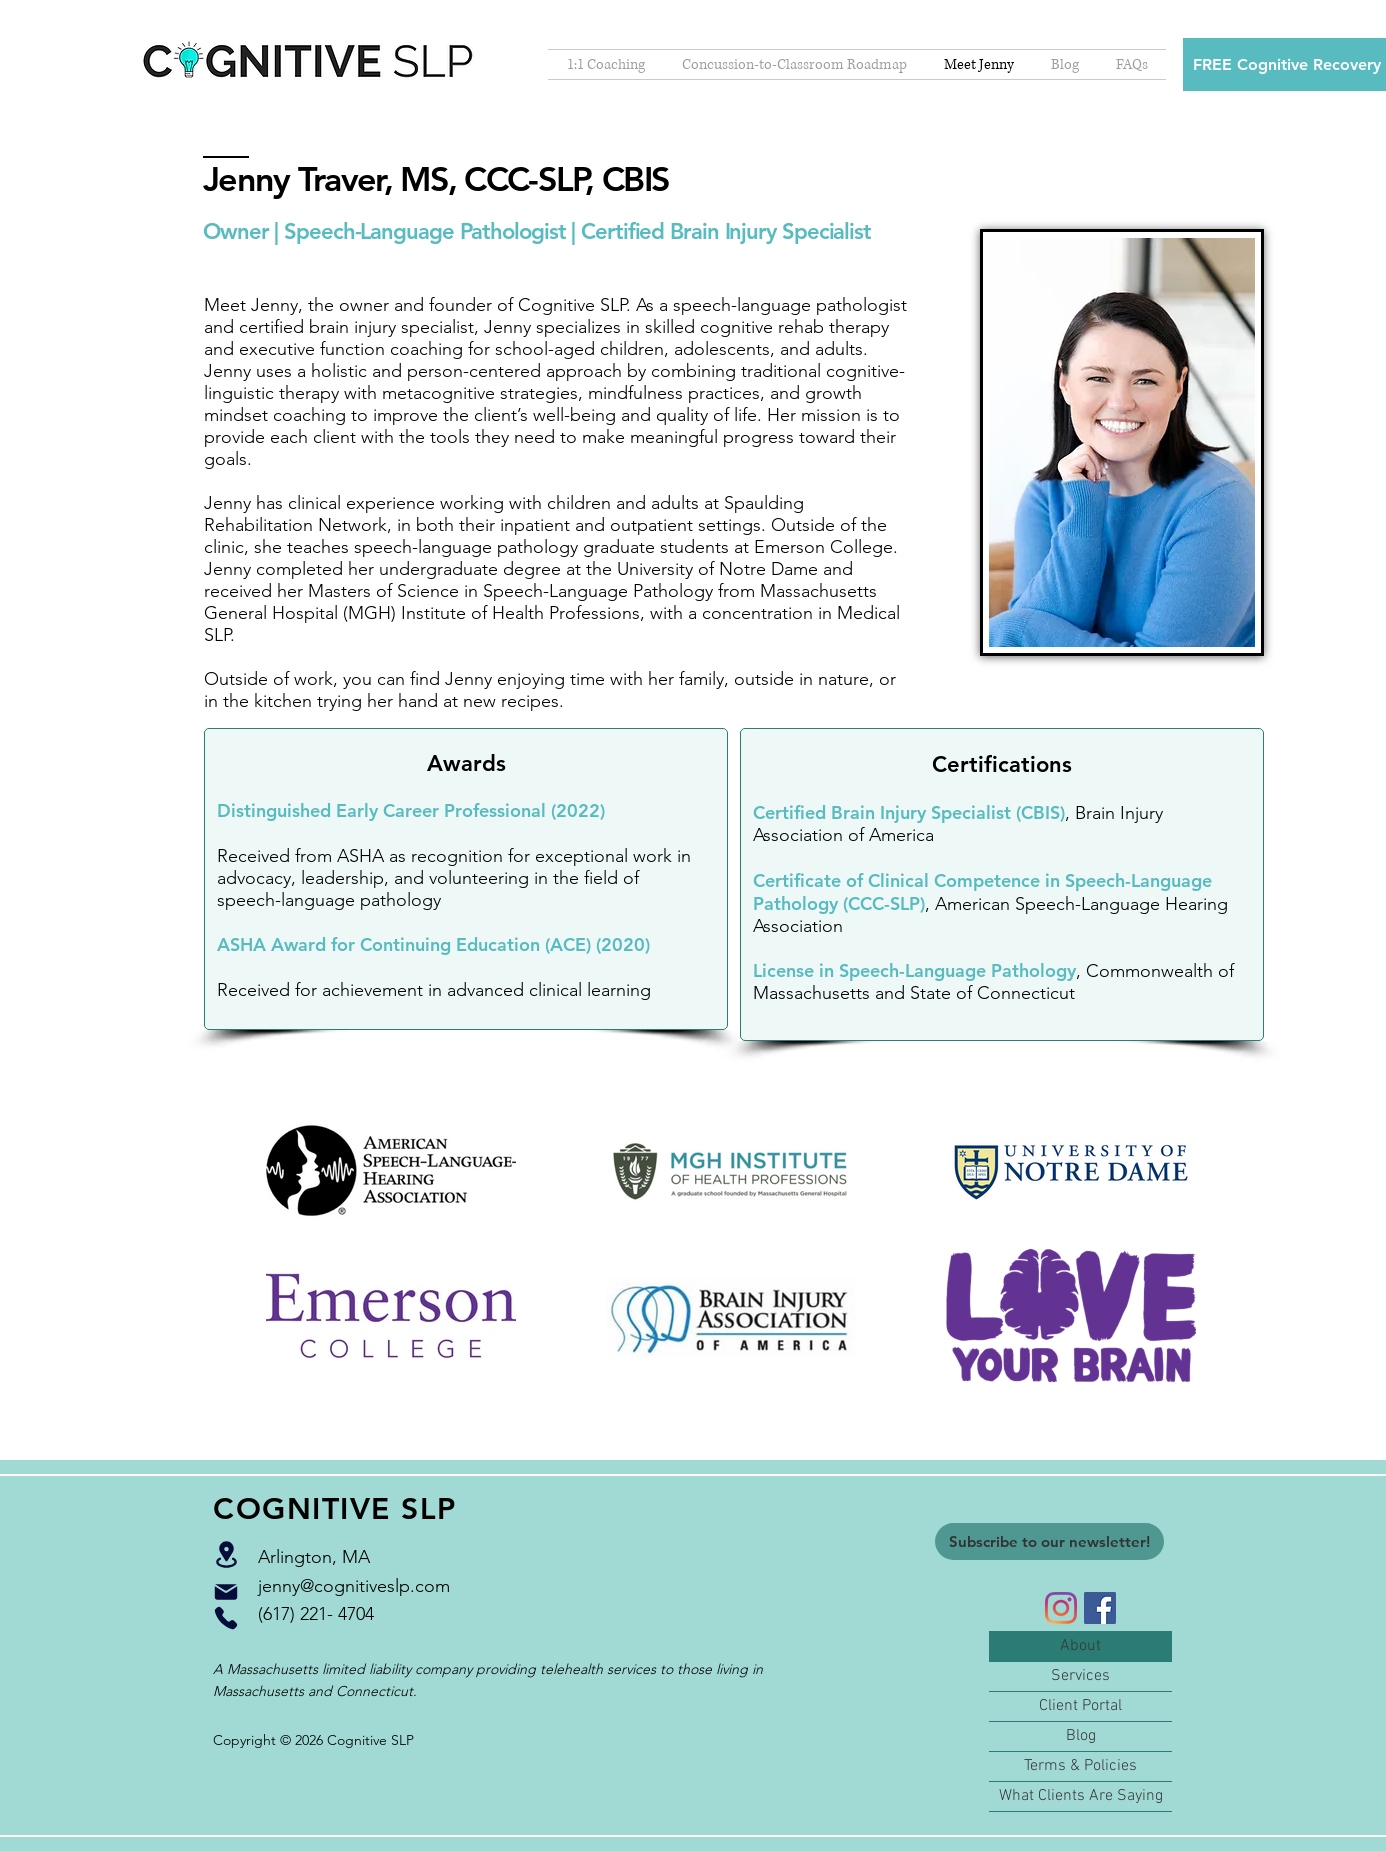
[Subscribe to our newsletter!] (1049, 1541)
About (1080, 1646)
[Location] (226, 1554)
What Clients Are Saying (1081, 1796)
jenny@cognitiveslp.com (354, 1586)
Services (1080, 1676)
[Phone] (226, 1618)
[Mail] (226, 1592)
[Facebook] (1100, 1608)
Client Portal (1080, 1706)
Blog (1081, 1736)
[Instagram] (1061, 1608)
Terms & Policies (1080, 1766)
